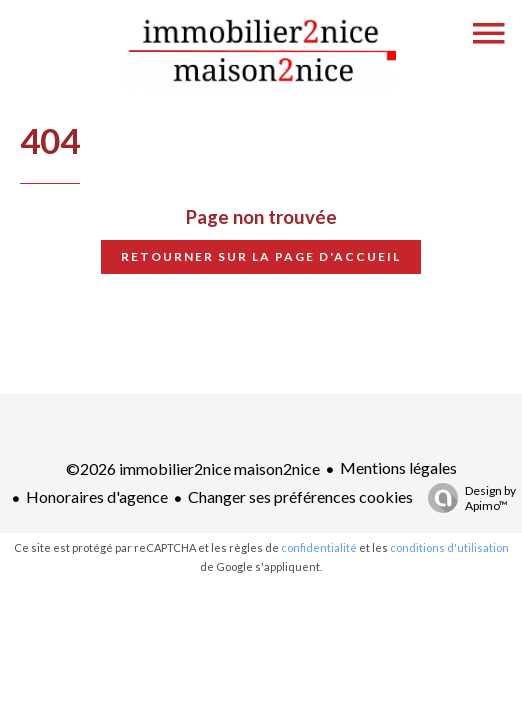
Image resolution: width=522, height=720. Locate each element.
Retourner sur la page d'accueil (261, 256)
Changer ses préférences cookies (300, 496)
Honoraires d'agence (97, 496)
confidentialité (319, 547)
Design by (467, 498)
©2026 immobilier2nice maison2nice (193, 468)
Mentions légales (398, 467)
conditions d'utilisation (449, 547)
